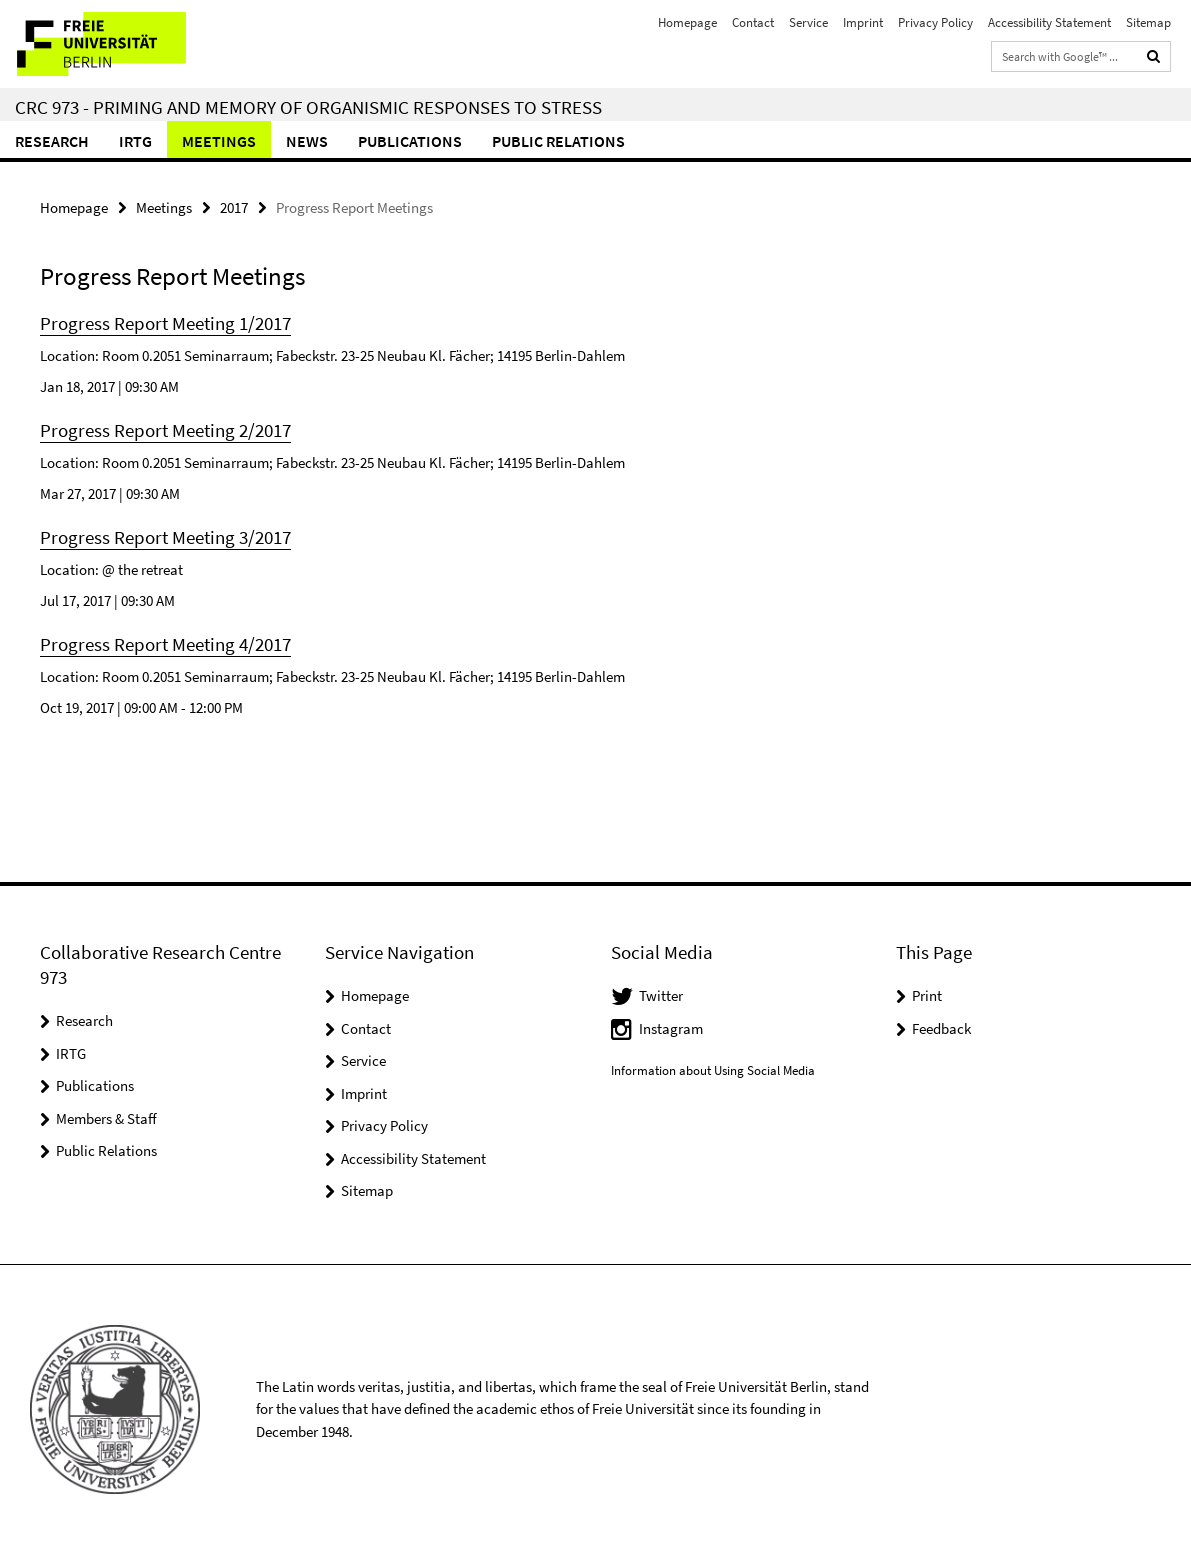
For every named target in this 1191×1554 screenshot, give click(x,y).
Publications (410, 141)
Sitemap (1148, 22)
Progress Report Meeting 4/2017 (165, 644)
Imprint (863, 22)
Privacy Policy (935, 22)
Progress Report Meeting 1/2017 (165, 323)
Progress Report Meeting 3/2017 (165, 537)
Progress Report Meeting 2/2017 (165, 430)
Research (52, 141)
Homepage (687, 22)
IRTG (135, 141)
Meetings (219, 141)
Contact (753, 22)
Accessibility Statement (1049, 22)
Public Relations (106, 1150)
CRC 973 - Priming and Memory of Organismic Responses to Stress (308, 107)
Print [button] (927, 995)
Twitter (661, 995)
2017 (234, 207)
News (307, 141)
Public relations (558, 141)
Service (808, 22)
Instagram (671, 1028)
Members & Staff (106, 1118)
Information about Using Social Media (713, 1070)
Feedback (941, 1028)
